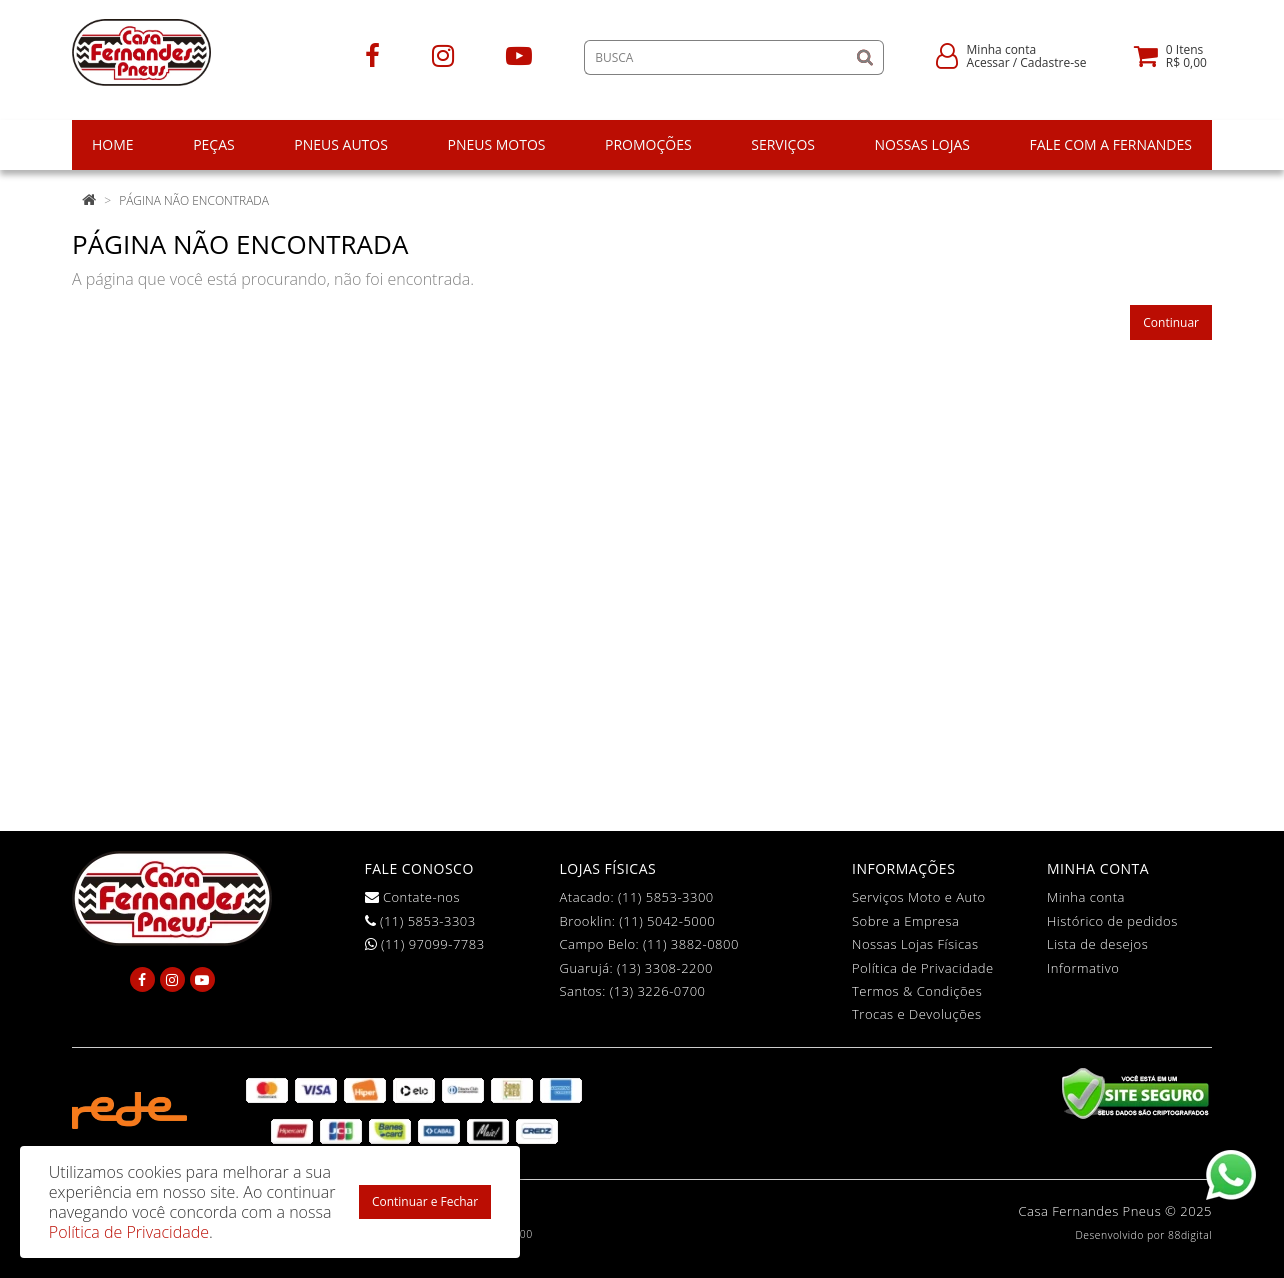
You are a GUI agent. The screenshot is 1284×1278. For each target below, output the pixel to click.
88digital (1190, 1235)
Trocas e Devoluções (917, 1014)
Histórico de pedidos (1112, 921)
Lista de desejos (1097, 944)
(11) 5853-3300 (666, 897)
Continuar (1171, 322)
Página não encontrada (194, 200)
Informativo (1083, 968)
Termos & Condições (917, 991)
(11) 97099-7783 (425, 944)
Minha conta (1086, 897)
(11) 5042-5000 (667, 921)
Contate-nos (413, 897)
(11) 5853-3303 (420, 921)
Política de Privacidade (923, 968)
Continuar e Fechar (425, 1201)
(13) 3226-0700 (658, 991)
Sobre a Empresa (905, 921)
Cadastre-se (1053, 62)
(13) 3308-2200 (665, 968)
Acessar (988, 62)
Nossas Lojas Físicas (915, 944)
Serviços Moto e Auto (919, 897)
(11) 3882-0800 (691, 944)
